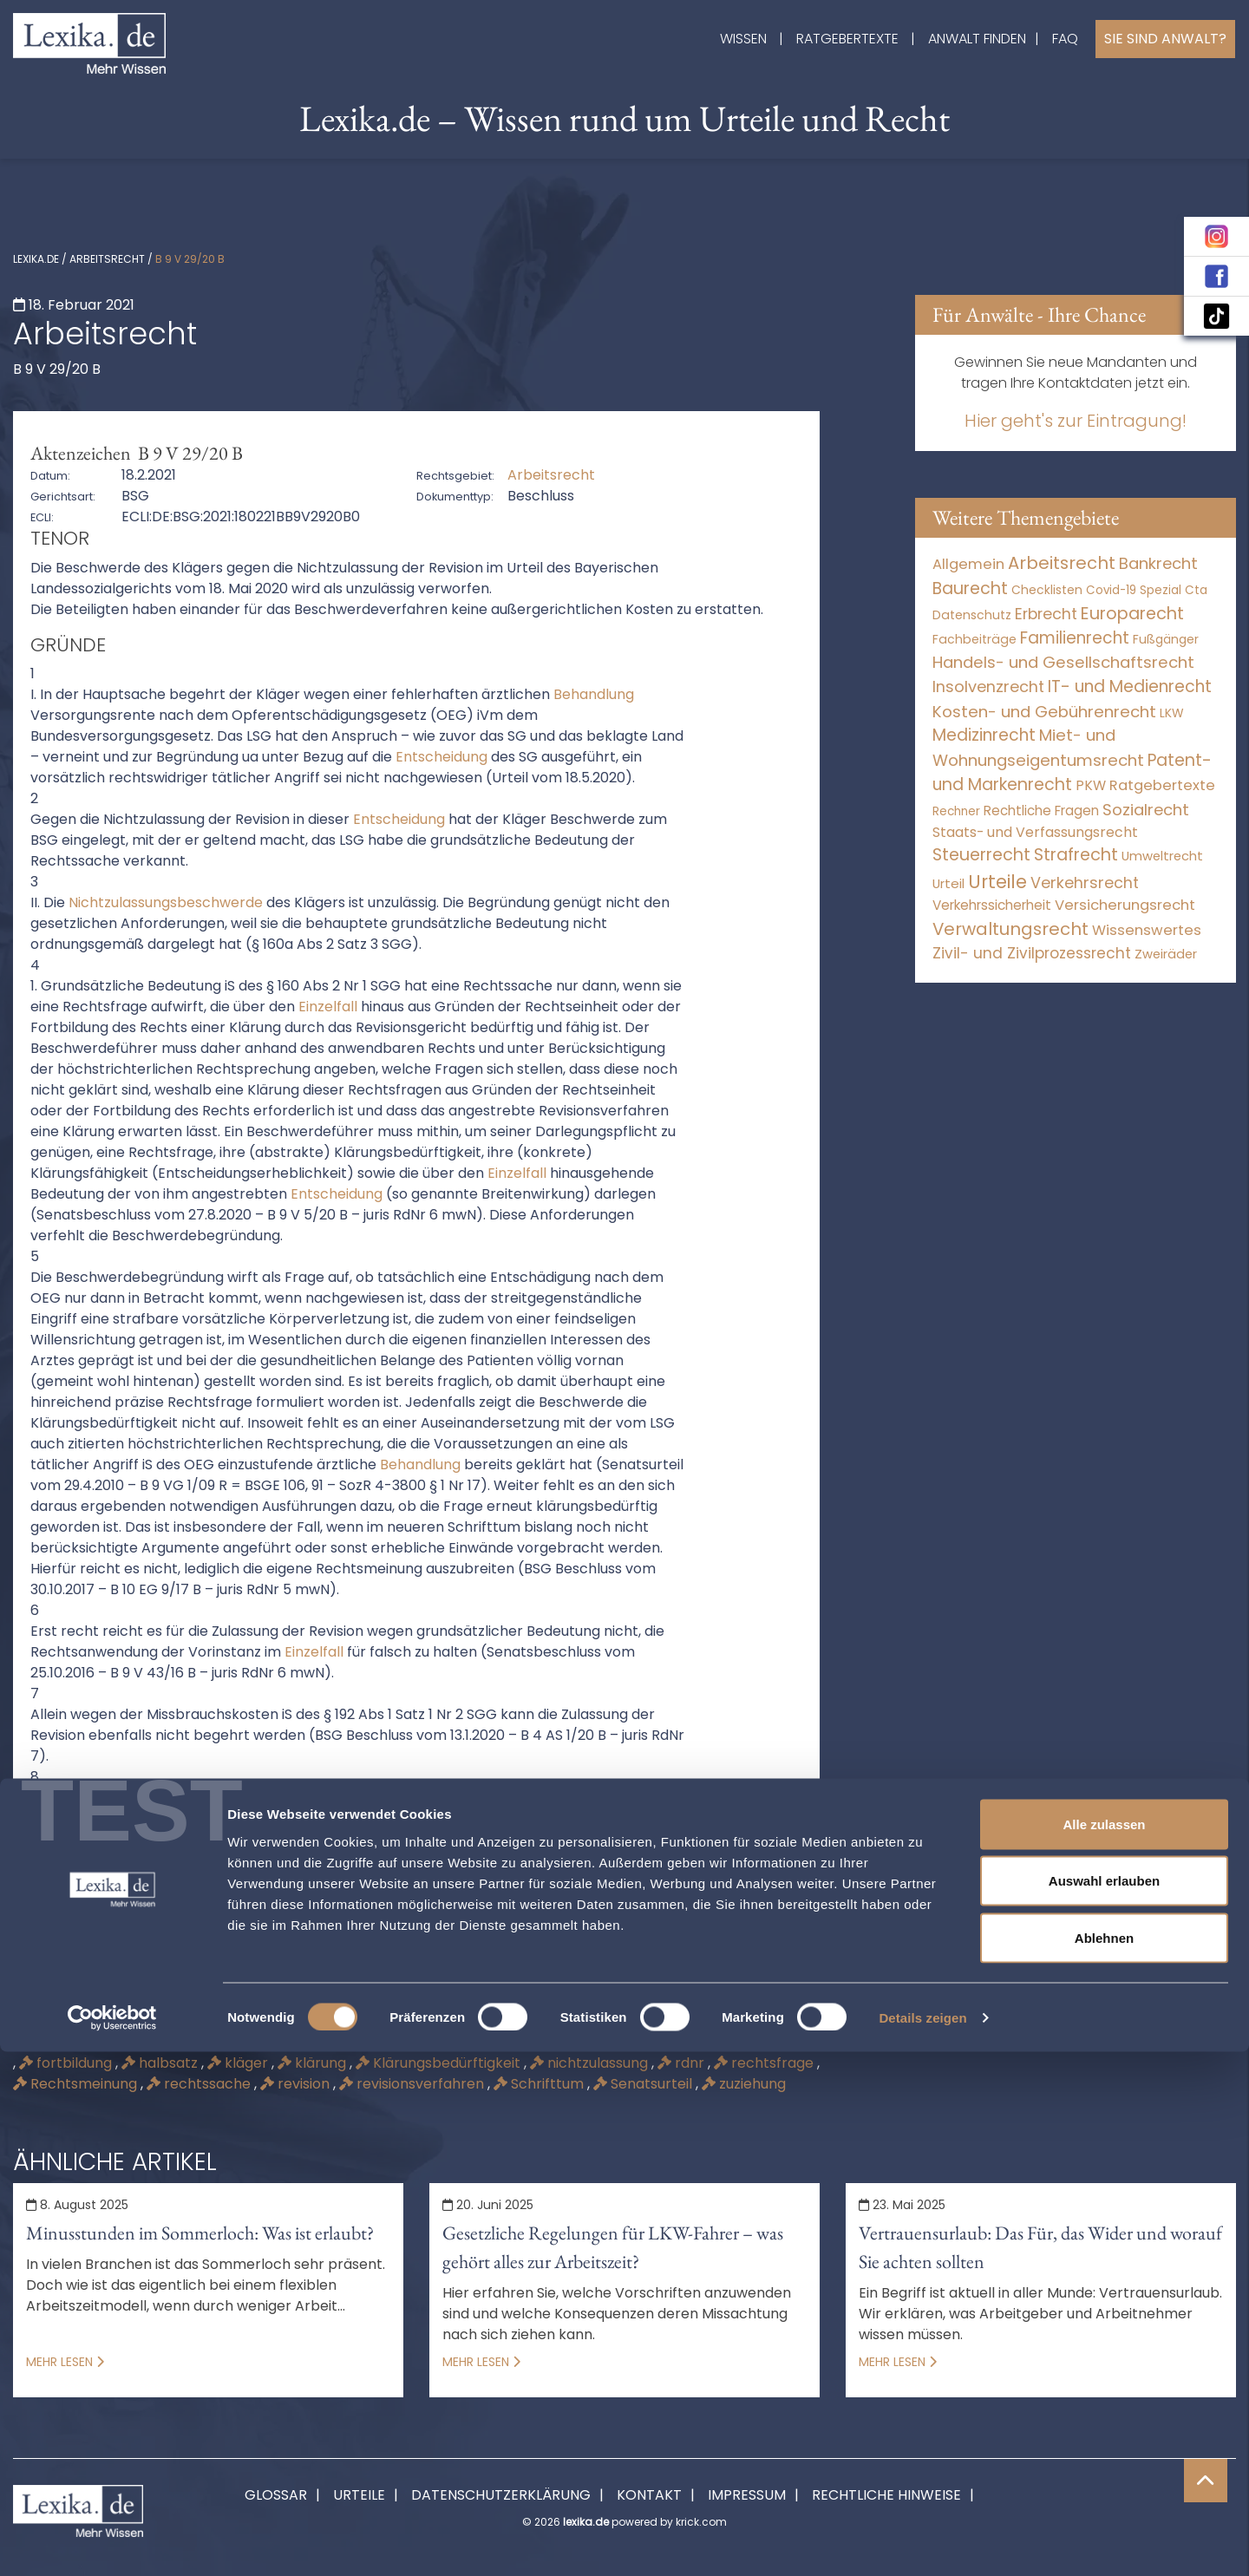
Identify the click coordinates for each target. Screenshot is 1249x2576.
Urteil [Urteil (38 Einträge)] (948, 883)
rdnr (682, 2063)
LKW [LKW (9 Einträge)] (1172, 713)
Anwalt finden (977, 39)
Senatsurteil (644, 2084)
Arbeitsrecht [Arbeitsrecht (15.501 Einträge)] (1061, 563)
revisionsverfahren (413, 2084)
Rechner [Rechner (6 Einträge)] (956, 811)
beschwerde (281, 2042)
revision (296, 2084)
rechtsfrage (765, 2063)
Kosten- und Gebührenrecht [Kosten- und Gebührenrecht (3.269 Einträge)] (1044, 711)
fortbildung (67, 2063)
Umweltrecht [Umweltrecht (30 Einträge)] (1162, 856)
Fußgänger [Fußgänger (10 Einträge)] (1166, 639)
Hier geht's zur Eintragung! (1076, 421)
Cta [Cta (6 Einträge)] (1196, 590)
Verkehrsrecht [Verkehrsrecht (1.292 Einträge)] (1084, 882)
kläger (239, 2063)
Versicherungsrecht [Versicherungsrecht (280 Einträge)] (1125, 905)
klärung (314, 2063)
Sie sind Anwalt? (1165, 39)
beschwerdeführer (611, 2042)
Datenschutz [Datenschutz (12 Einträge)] (971, 615)
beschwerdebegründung (436, 2042)
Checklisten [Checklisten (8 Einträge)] (1046, 590)
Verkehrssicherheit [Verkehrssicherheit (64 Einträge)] (991, 905)
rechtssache (200, 2084)
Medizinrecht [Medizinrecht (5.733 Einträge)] (984, 735)
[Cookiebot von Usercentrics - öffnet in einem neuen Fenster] (112, 2542)
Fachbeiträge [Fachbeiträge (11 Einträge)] (974, 639)
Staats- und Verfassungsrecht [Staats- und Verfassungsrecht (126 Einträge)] (1035, 832)
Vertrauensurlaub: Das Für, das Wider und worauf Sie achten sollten (1040, 2247)
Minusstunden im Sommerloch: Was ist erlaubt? (200, 2233)
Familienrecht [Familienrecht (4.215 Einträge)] (1074, 638)
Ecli (714, 2042)
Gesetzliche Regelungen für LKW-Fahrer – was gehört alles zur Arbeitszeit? (612, 2247)
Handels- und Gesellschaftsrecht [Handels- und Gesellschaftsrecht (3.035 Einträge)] (1063, 662)
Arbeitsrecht (107, 259)
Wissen (743, 39)
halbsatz (161, 2063)
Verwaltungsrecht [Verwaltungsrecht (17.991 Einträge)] (1010, 929)
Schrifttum (540, 2084)
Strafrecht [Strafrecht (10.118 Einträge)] (1076, 854)
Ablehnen (1104, 2462)
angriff (189, 2042)
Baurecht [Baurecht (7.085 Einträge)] (970, 588)
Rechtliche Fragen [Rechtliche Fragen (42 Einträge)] (1041, 810)
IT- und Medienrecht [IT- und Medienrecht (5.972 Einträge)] (1130, 686)
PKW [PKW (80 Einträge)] (1091, 785)
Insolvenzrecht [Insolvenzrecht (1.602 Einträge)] (988, 686)
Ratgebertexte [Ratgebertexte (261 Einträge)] (1162, 785)
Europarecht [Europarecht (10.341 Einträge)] (1132, 613)
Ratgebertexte (847, 39)
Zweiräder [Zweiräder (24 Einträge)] (1166, 954)
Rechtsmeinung (77, 2084)
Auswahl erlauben (1104, 2405)
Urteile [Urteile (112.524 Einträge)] (997, 881)
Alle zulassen (1104, 2348)
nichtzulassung (590, 2063)
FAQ (1065, 39)
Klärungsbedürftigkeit (440, 2063)
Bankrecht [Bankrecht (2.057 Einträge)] (1158, 563)
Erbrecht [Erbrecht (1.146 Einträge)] (1046, 613)
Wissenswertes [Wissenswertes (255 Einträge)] (1146, 930)
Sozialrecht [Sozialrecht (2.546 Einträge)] (1145, 810)
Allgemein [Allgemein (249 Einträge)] (968, 564)
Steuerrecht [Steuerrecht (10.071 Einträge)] (981, 854)
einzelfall (780, 2042)
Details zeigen (922, 2541)
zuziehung (744, 2084)
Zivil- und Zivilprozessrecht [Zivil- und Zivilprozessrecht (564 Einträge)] (1031, 953)
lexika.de (36, 259)
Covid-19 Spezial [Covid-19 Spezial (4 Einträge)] (1133, 590)
